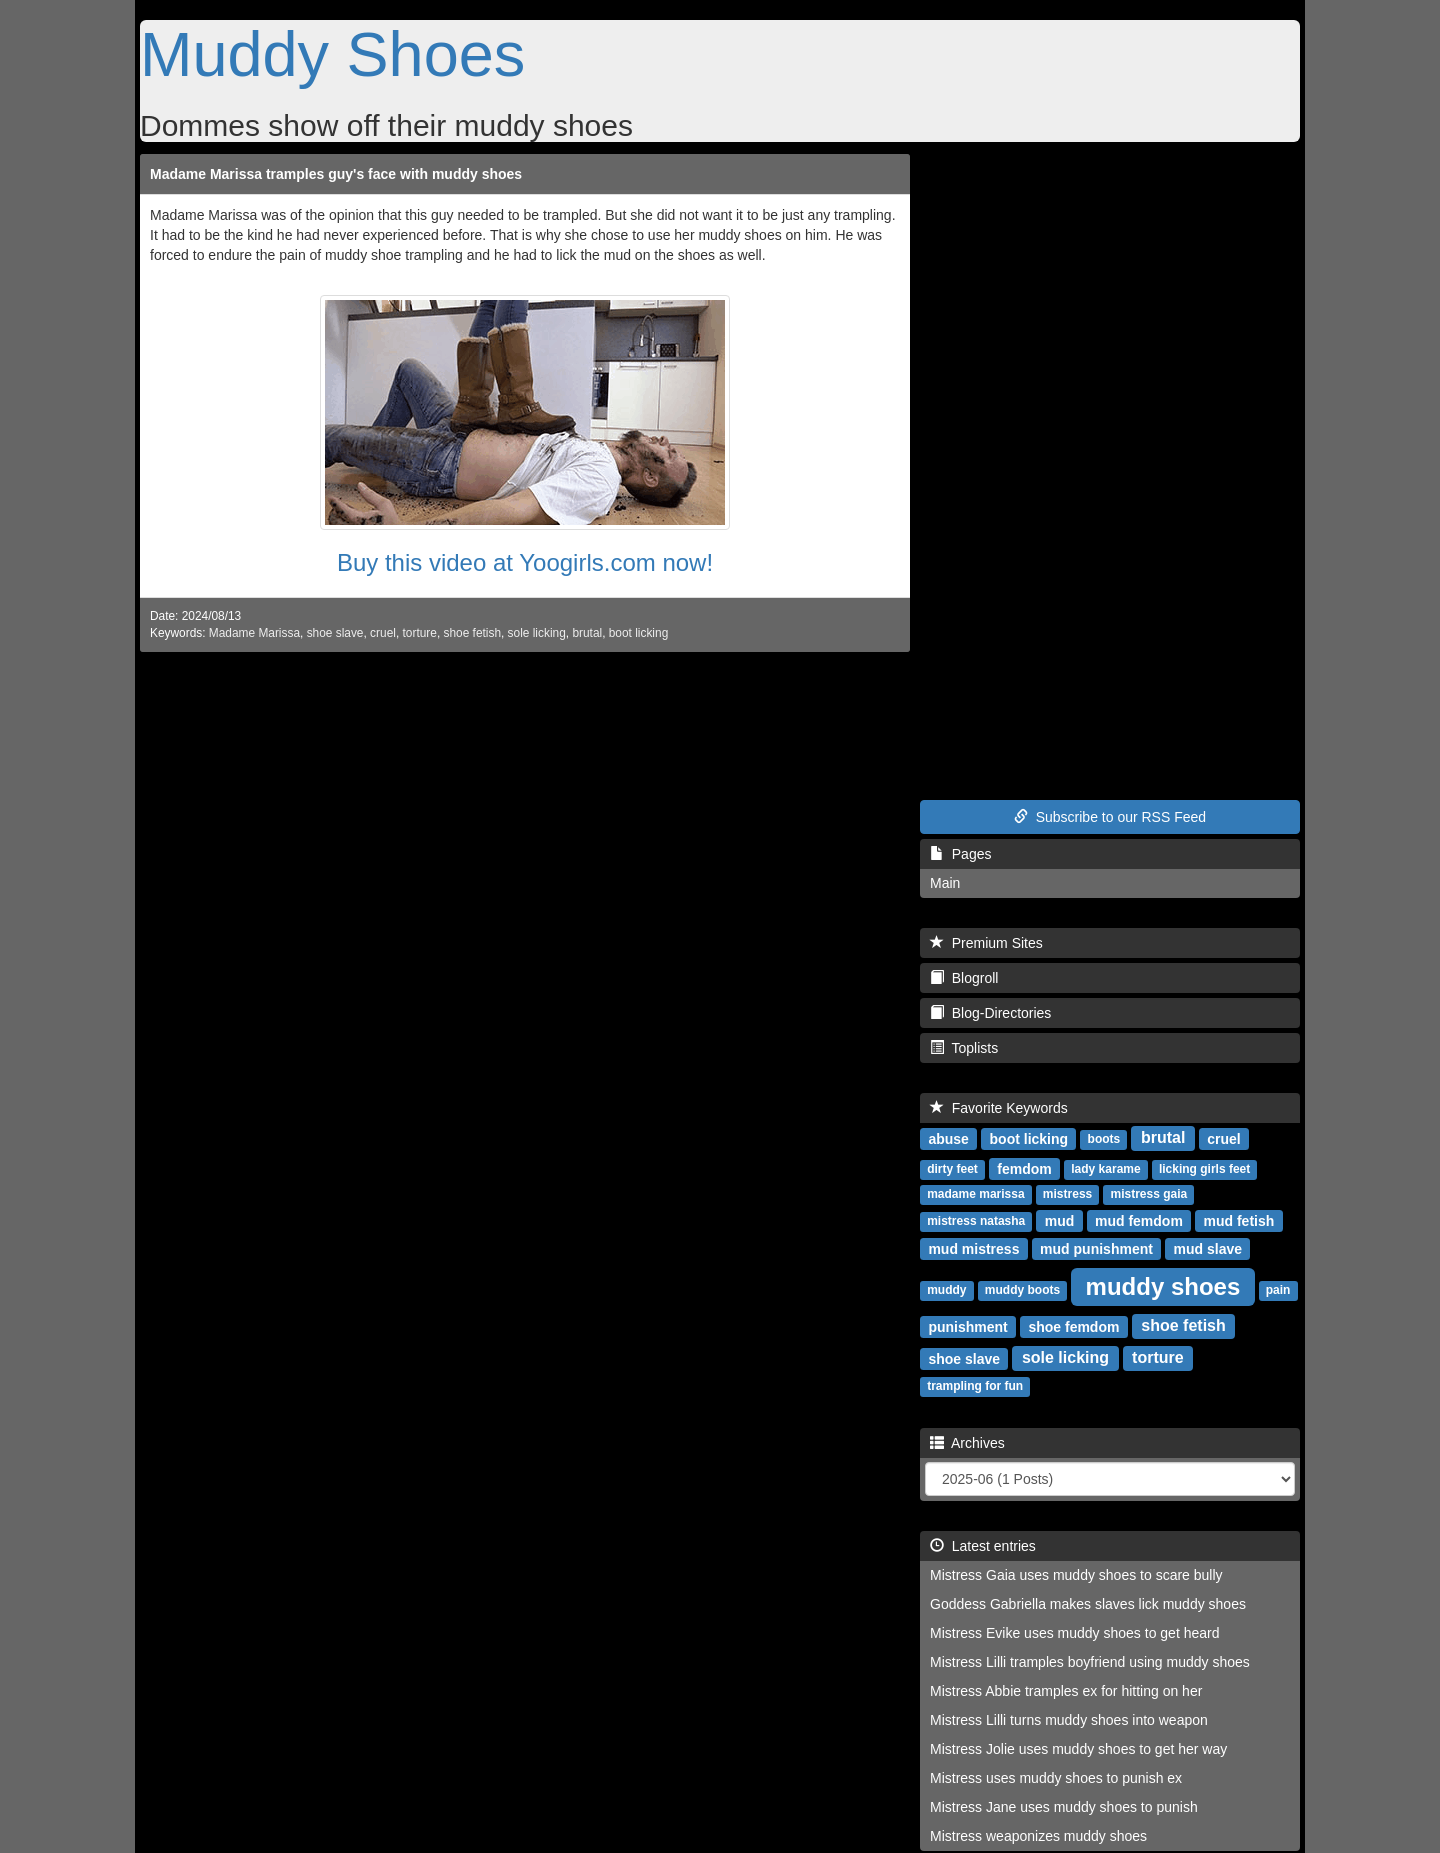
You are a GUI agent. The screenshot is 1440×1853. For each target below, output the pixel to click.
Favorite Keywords (999, 1108)
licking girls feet (1204, 1169)
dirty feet (952, 1169)
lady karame (1105, 1169)
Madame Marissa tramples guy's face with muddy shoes (336, 174)
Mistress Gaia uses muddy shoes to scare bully (1076, 1575)
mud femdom (1139, 1220)
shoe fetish (472, 633)
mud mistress (973, 1248)
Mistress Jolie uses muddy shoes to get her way (1078, 1749)
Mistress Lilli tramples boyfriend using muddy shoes (1090, 1662)
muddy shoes (1163, 1285)
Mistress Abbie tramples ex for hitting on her (1066, 1691)
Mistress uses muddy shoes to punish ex (1056, 1778)
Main (945, 883)
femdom (1024, 1168)
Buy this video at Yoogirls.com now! (525, 562)
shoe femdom (1073, 1326)
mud (1060, 1220)
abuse (948, 1138)
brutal (587, 633)
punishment (967, 1326)
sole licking (537, 633)
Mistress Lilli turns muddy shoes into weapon (1069, 1720)
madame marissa (975, 1194)
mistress (1067, 1194)
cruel (383, 633)
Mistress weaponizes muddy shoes (1038, 1836)
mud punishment (1096, 1248)
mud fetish (1239, 1220)
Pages (960, 854)
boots (1104, 1139)
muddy (946, 1290)
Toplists (964, 1048)
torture (420, 633)
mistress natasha (976, 1221)
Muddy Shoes (332, 54)
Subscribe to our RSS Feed (1110, 817)
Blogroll (964, 978)
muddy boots (1022, 1290)
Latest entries (983, 1546)
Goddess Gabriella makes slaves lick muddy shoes (1088, 1604)
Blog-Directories (990, 1013)
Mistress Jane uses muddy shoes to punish (1064, 1807)
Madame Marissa (254, 633)
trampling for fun (975, 1386)
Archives (967, 1443)
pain (1278, 1290)
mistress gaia (1149, 1194)
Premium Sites (986, 943)
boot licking (639, 633)
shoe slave (335, 633)
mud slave (1208, 1248)
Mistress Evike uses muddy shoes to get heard (1074, 1633)
